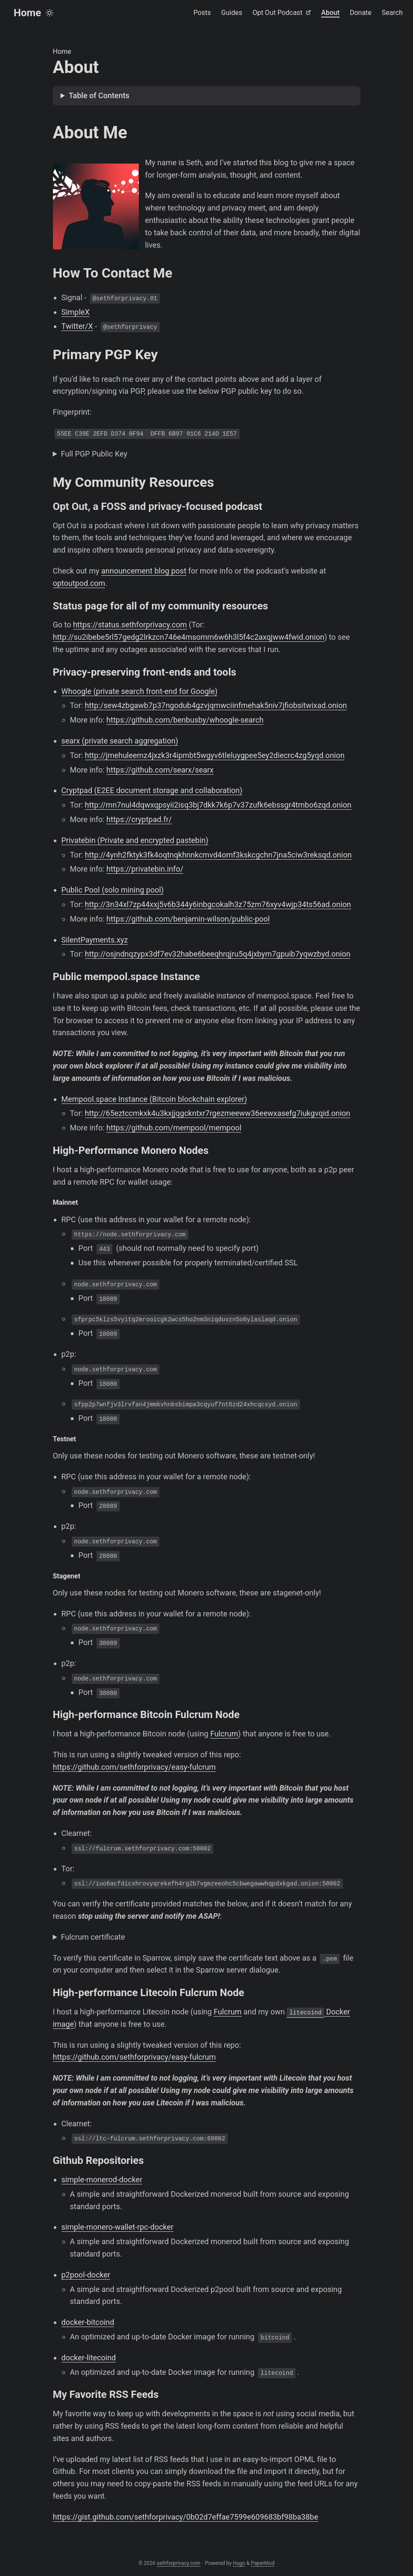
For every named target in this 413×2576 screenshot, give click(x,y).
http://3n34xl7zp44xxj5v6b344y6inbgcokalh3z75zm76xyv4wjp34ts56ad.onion (218, 904)
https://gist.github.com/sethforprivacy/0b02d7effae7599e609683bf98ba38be (186, 2516)
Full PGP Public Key (94, 453)
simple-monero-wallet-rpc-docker (118, 2226)
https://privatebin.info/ (144, 868)
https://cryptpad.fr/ (139, 819)
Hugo (239, 2563)
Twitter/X (77, 326)
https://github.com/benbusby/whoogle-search (185, 719)
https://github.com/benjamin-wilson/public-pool (188, 918)
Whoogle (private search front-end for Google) (140, 691)
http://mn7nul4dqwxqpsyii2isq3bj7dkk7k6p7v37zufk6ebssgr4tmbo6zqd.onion (218, 804)
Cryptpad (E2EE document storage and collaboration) (152, 790)
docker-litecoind (89, 2357)
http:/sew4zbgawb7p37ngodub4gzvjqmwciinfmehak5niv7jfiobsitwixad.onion (216, 705)
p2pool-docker (86, 2274)
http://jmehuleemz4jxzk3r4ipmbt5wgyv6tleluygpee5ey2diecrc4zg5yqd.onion (215, 755)
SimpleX (76, 311)
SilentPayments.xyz (95, 939)
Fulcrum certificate (93, 1936)
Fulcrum (224, 1733)
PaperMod (262, 2563)
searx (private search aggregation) (120, 740)
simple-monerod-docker (102, 2179)
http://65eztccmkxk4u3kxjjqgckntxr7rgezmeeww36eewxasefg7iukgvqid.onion (218, 1113)
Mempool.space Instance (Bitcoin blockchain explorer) (154, 1099)
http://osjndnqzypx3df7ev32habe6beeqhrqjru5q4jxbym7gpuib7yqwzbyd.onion (218, 953)
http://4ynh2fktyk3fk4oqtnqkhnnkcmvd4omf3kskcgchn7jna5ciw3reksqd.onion (218, 854)
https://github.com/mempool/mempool (173, 1127)
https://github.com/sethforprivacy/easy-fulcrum (134, 1766)
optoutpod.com (79, 583)
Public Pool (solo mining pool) (113, 889)
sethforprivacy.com (178, 2563)
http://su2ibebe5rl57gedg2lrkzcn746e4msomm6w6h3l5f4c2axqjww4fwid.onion (189, 636)
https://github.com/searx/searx (160, 769)
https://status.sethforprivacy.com (130, 624)
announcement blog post (143, 570)
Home (27, 13)
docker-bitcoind (88, 2322)
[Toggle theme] (49, 13)
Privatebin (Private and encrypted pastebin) (135, 840)
